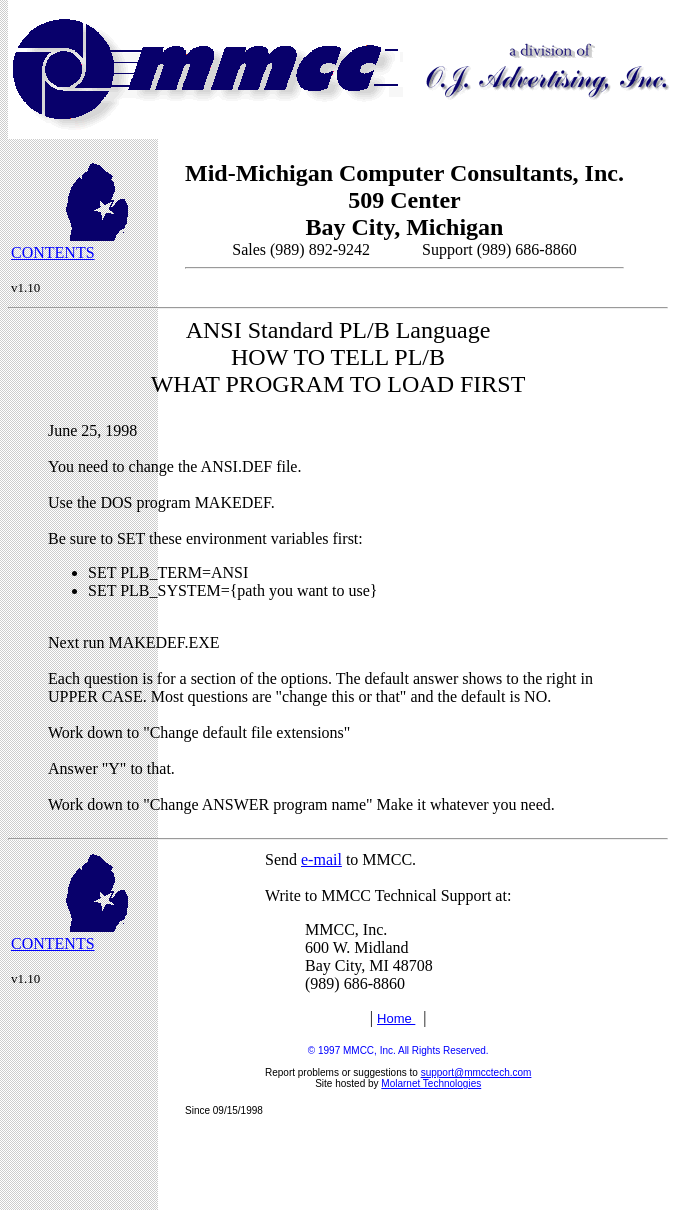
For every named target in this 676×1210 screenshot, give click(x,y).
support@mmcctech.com (476, 1072)
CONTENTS (53, 252)
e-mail (321, 859)
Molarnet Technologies (431, 1083)
